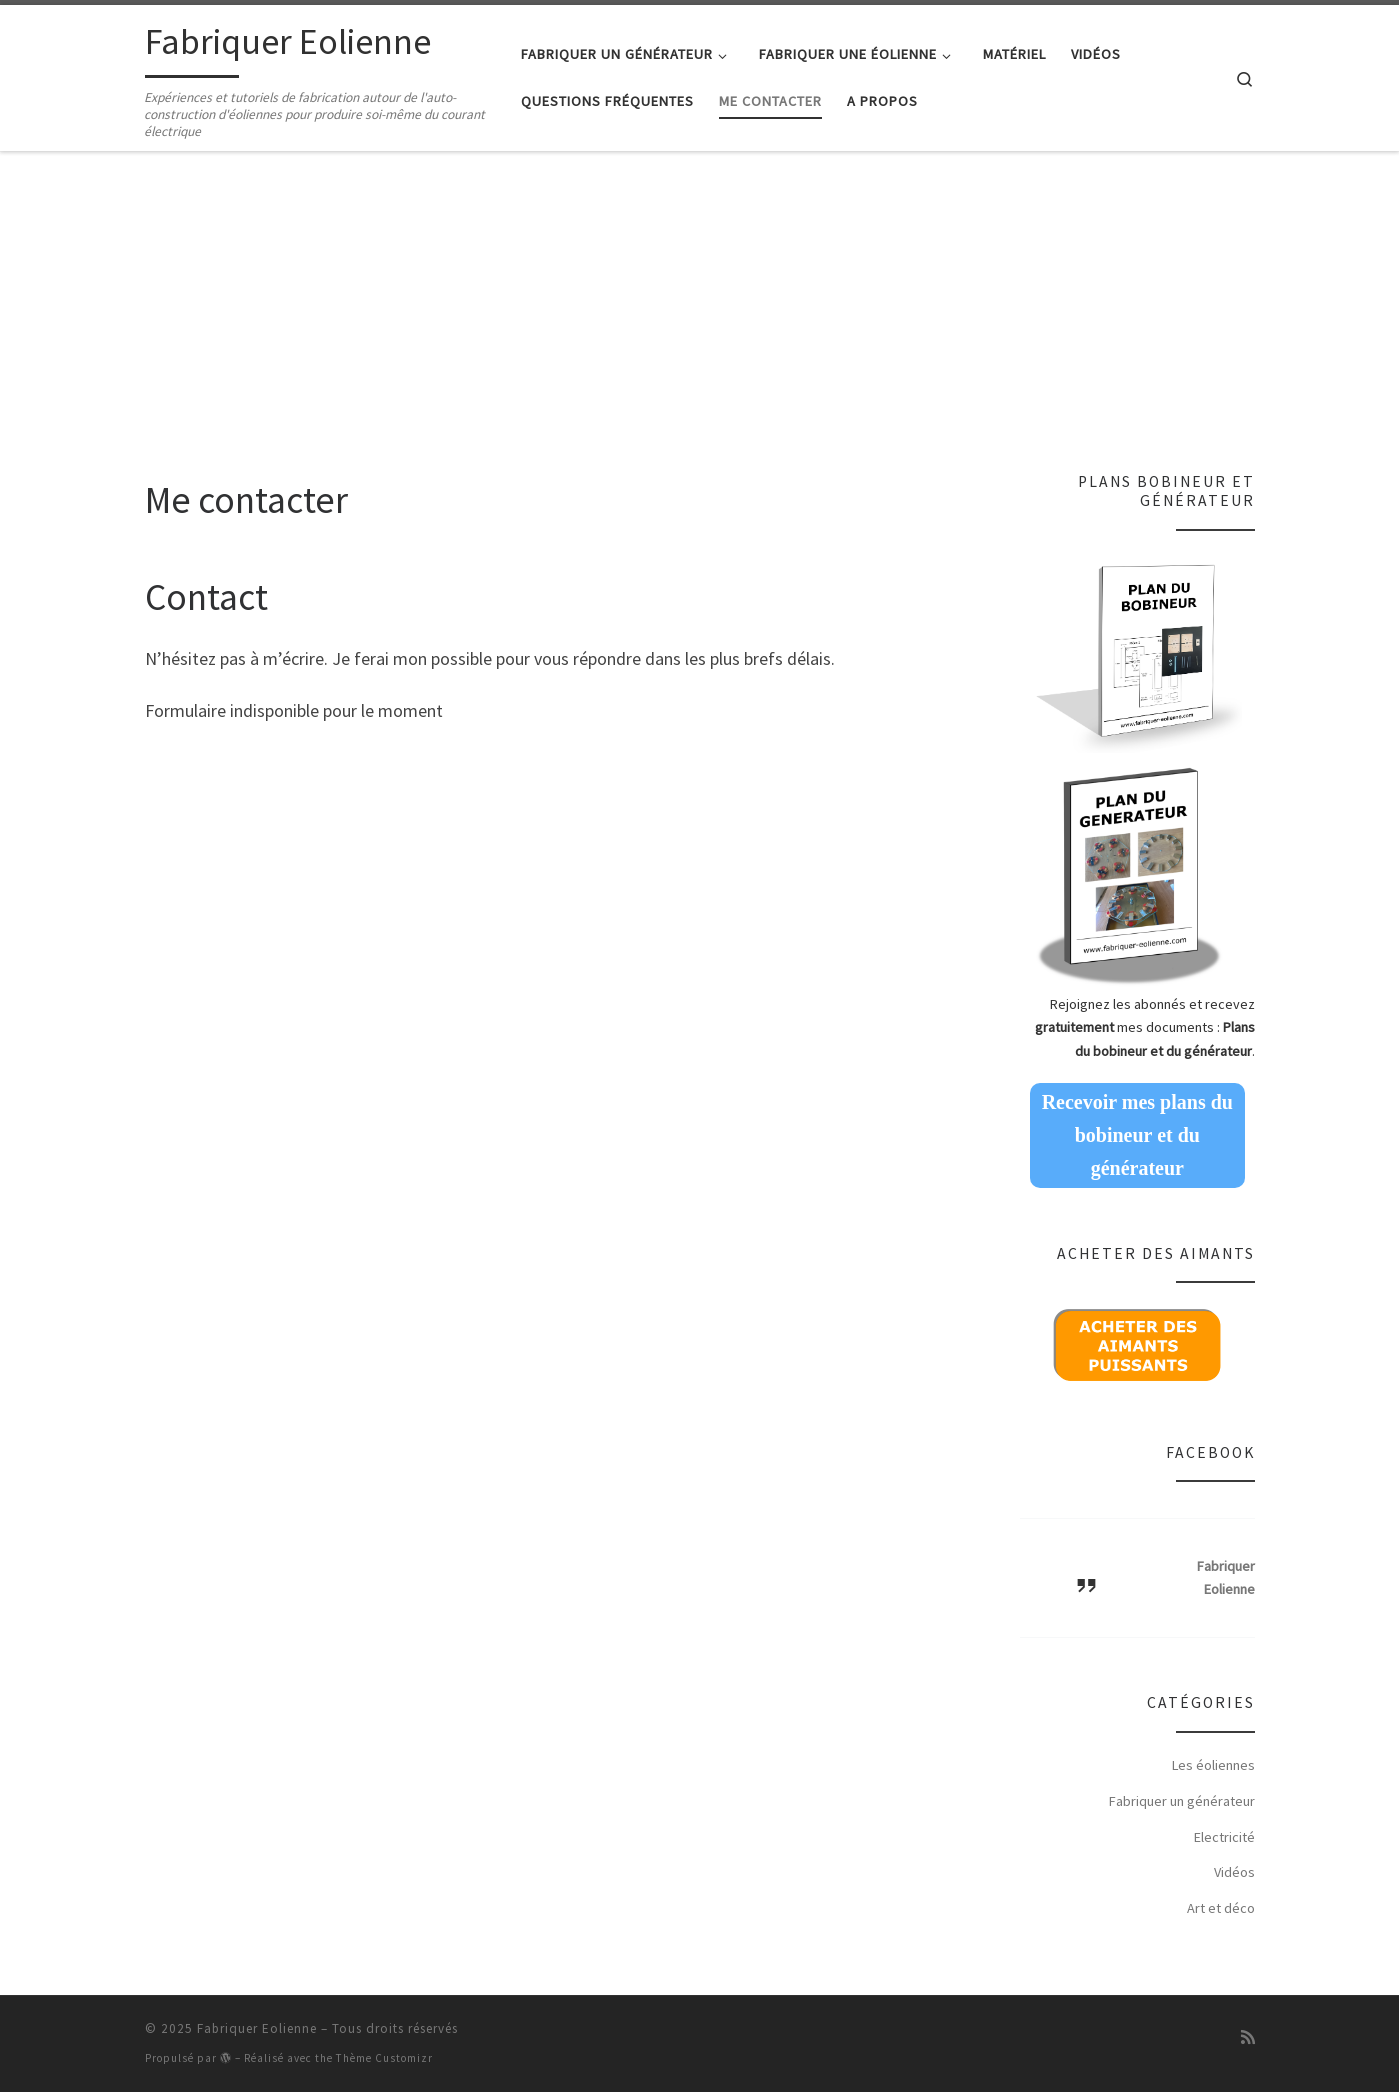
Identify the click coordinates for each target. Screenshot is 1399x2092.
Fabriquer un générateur (1182, 1801)
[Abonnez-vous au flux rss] (1248, 2037)
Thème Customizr (384, 2058)
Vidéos (1234, 1872)
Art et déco (1221, 1908)
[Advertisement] (700, 322)
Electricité (1224, 1837)
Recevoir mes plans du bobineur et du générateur (1137, 1135)
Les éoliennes (1213, 1765)
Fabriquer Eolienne (257, 2028)
